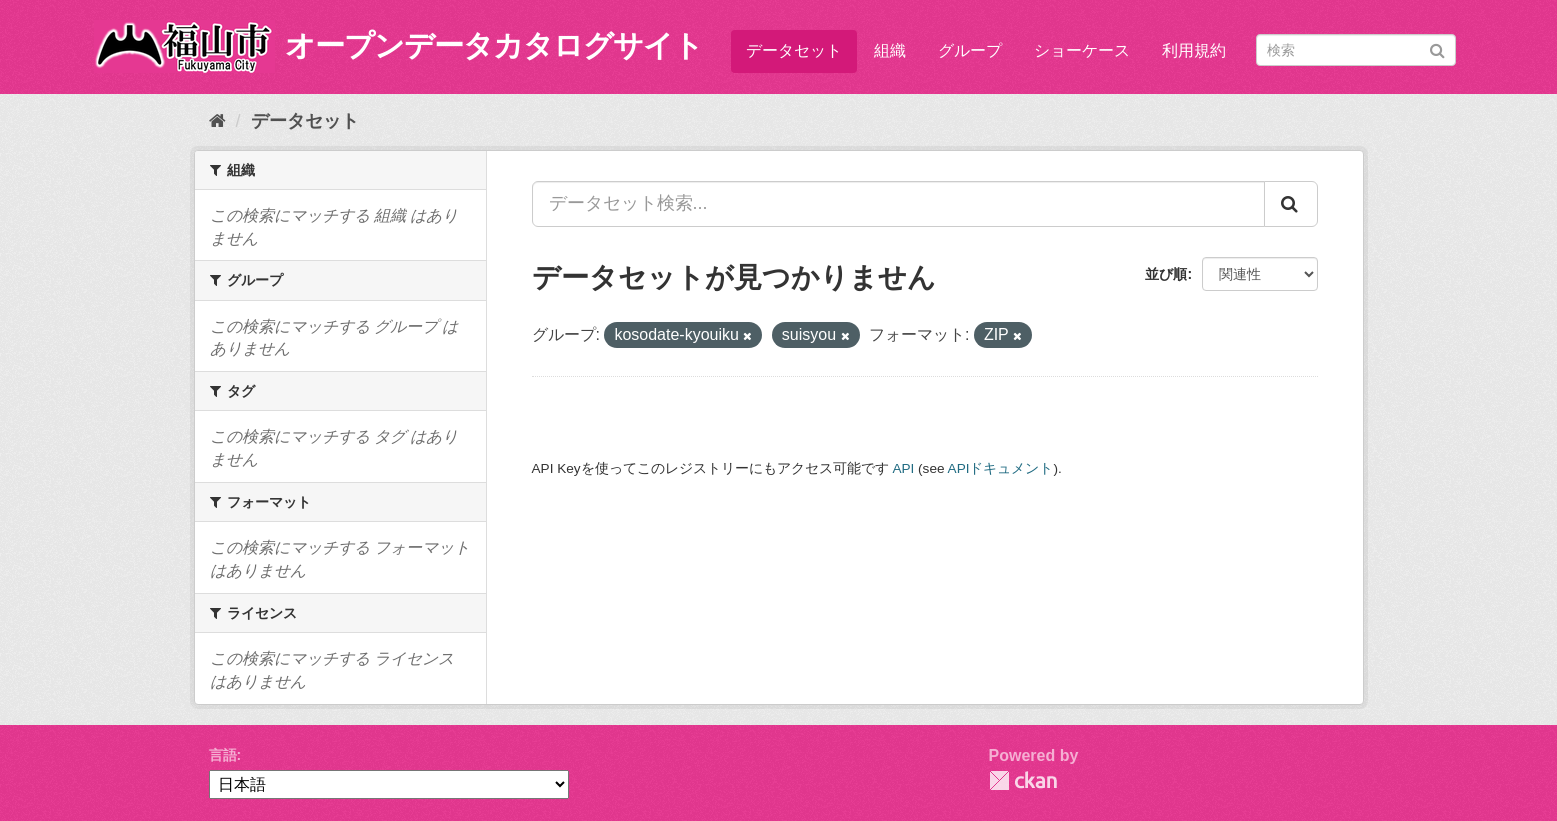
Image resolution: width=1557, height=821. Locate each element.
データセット (794, 50)
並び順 (1166, 274)
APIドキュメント (1001, 468)
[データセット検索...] (898, 204)
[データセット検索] (1356, 50)
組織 (890, 50)
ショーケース (1082, 50)
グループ (970, 50)
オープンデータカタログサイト (494, 45)
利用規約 (1194, 50)
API (903, 468)
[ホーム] (217, 121)
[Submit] (1437, 48)
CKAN (1023, 780)
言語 (223, 755)
